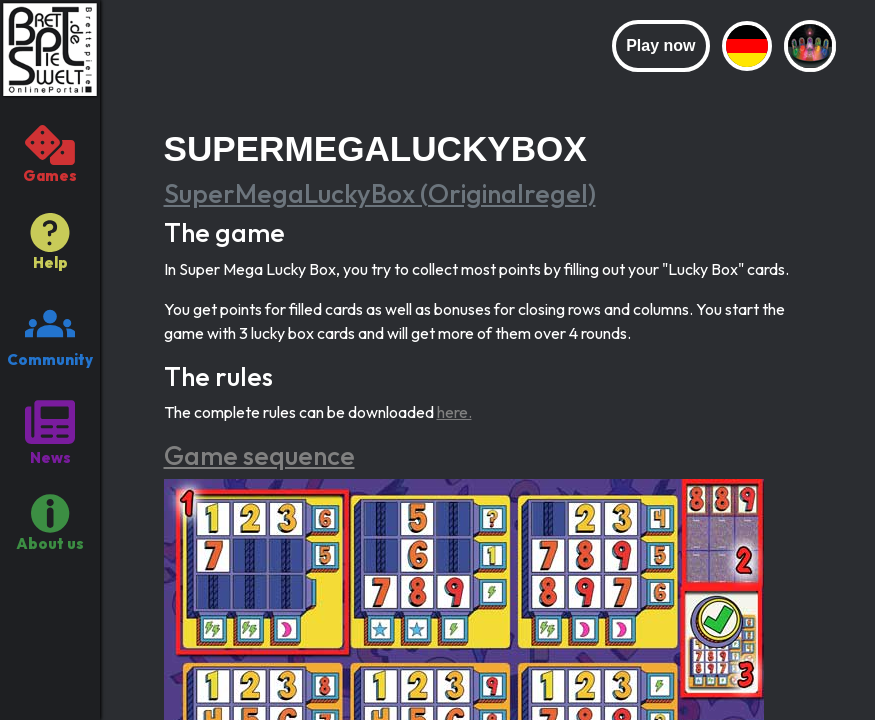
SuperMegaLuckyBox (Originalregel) (380, 193)
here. (454, 412)
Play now (660, 45)
